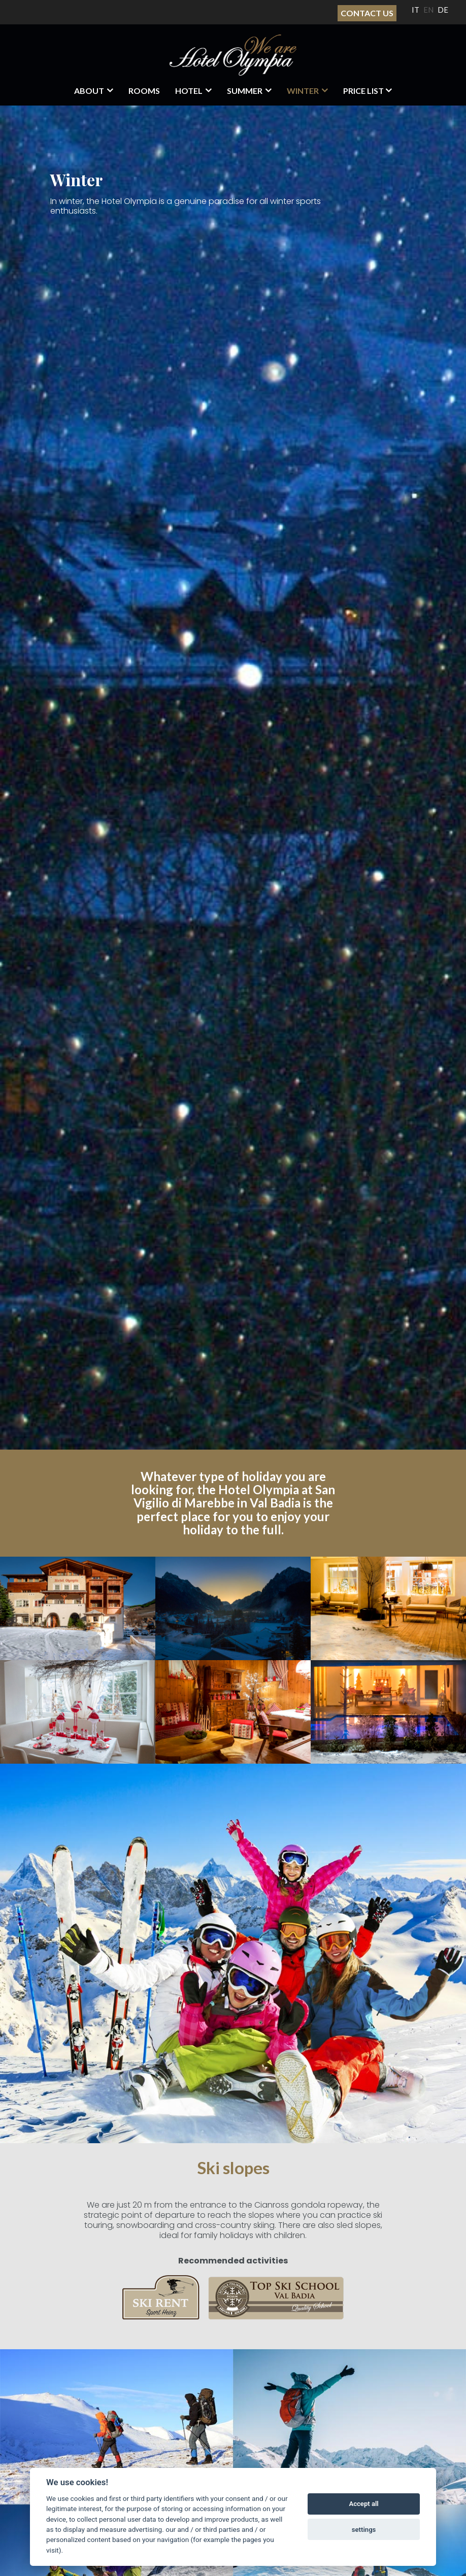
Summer (244, 90)
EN (428, 9)
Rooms (144, 90)
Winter (303, 90)
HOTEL (189, 90)
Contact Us (367, 13)
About (89, 90)
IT (415, 9)
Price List (364, 90)
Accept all (363, 2504)
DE (443, 9)
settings (364, 2529)
